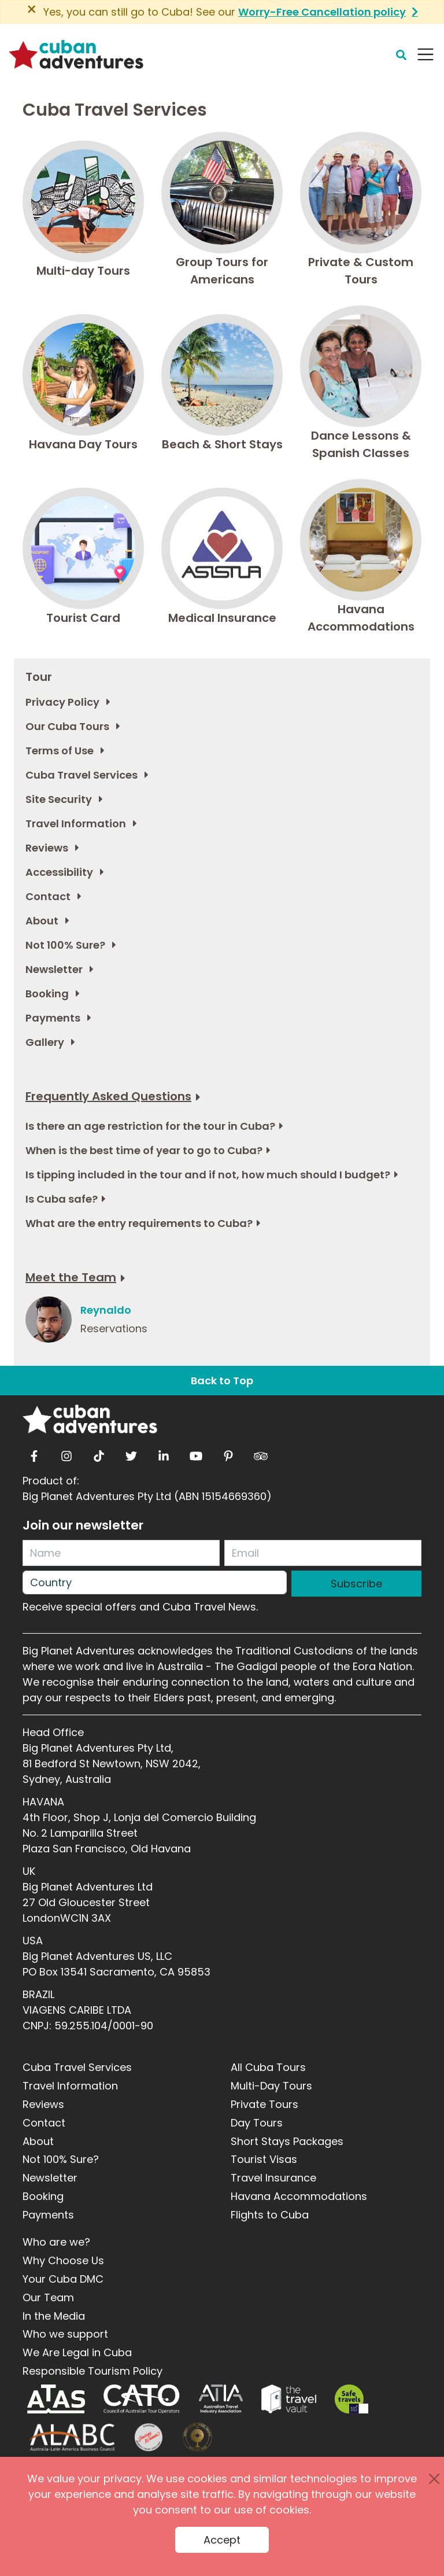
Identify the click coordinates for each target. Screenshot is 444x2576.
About (38, 2141)
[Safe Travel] (351, 2399)
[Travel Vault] (288, 2399)
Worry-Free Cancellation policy (322, 12)
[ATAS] (56, 2399)
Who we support (65, 2334)
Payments (48, 2215)
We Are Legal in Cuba (77, 2352)
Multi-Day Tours (271, 2086)
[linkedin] (163, 1453)
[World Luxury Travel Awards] (197, 2437)
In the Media (54, 2316)
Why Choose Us (63, 2260)
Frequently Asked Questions (108, 1096)
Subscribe (356, 1583)
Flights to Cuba (270, 2215)
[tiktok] (99, 1453)
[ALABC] (71, 2437)
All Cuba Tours (268, 2067)
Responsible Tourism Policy (92, 2371)
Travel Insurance (273, 2177)
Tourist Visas (264, 2159)
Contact (44, 2123)
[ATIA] (221, 2399)
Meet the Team (70, 1277)
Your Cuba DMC (63, 2279)
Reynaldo (105, 1310)
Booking (43, 2196)
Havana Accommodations (299, 2196)
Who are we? (56, 2242)
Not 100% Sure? (61, 2159)
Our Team (48, 2297)
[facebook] (34, 1453)
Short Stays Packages (287, 2141)
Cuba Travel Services (77, 2067)
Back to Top (222, 1380)
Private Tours (264, 2104)
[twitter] (131, 1453)
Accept (222, 2540)
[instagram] (66, 1453)
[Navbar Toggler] (425, 54)
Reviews (43, 2104)
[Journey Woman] (148, 2437)
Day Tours (257, 2123)
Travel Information (70, 2086)
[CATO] (142, 2399)
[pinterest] (228, 1453)
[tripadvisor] (261, 1453)
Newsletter (50, 2177)
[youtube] (196, 1453)
